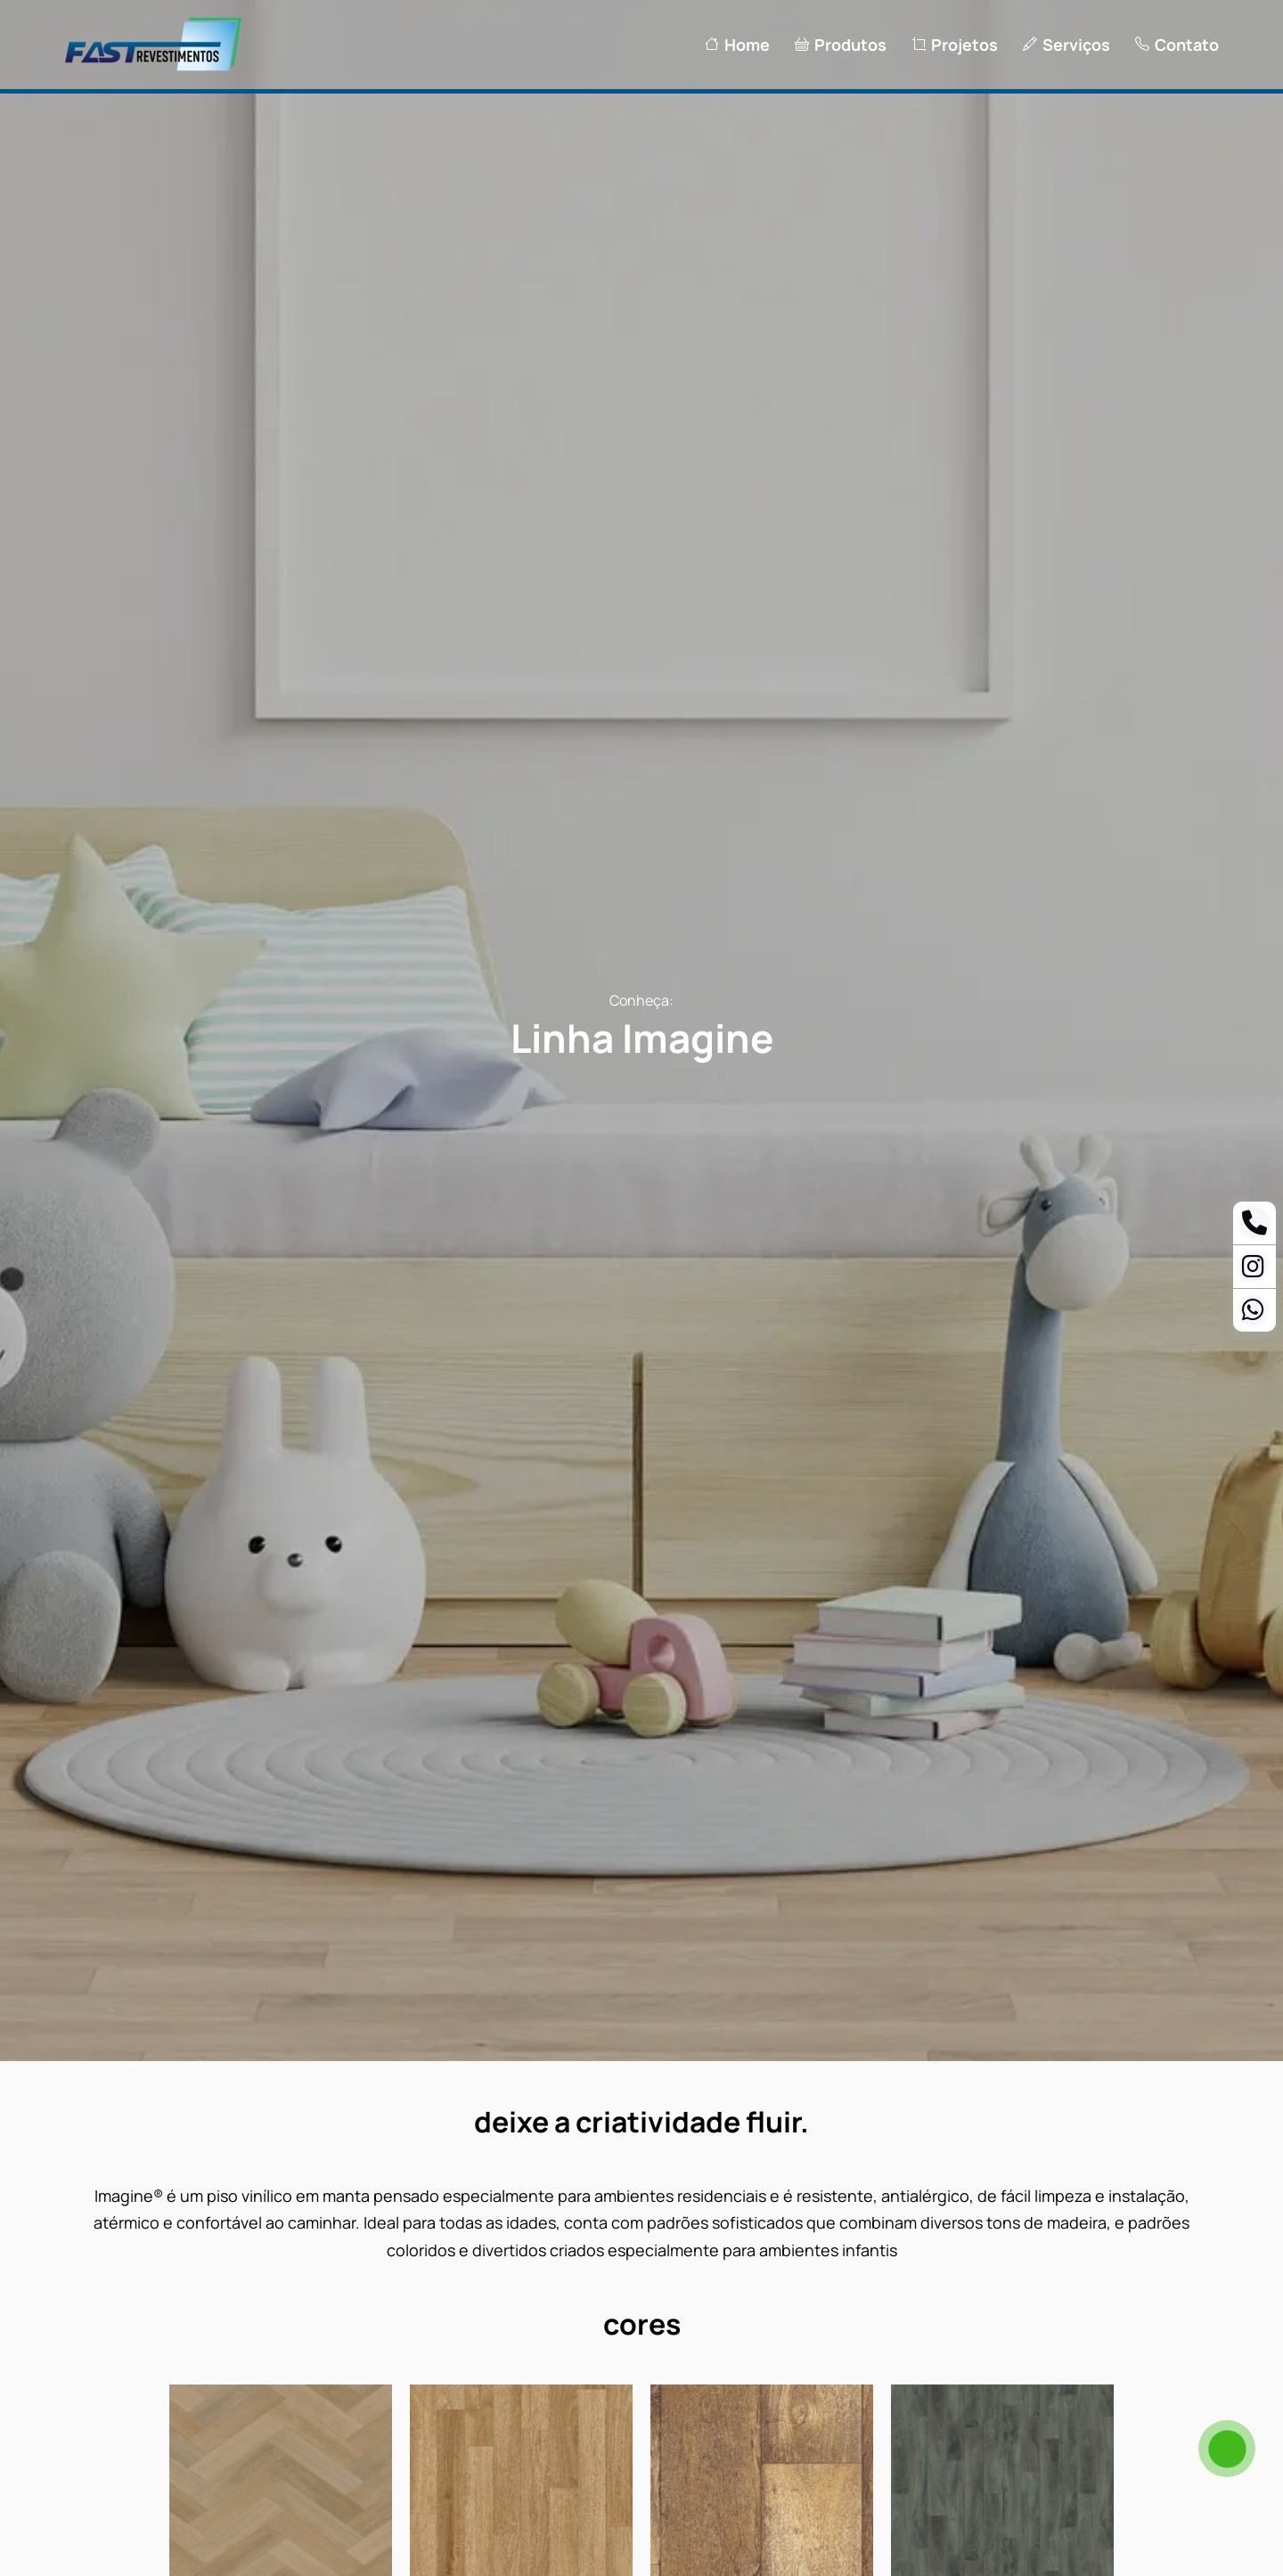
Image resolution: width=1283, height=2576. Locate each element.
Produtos (841, 45)
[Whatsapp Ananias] (1253, 1314)
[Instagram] (1253, 1270)
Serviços (1066, 45)
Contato (1177, 45)
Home (737, 45)
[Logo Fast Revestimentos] (153, 68)
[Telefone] (1254, 1226)
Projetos (954, 45)
